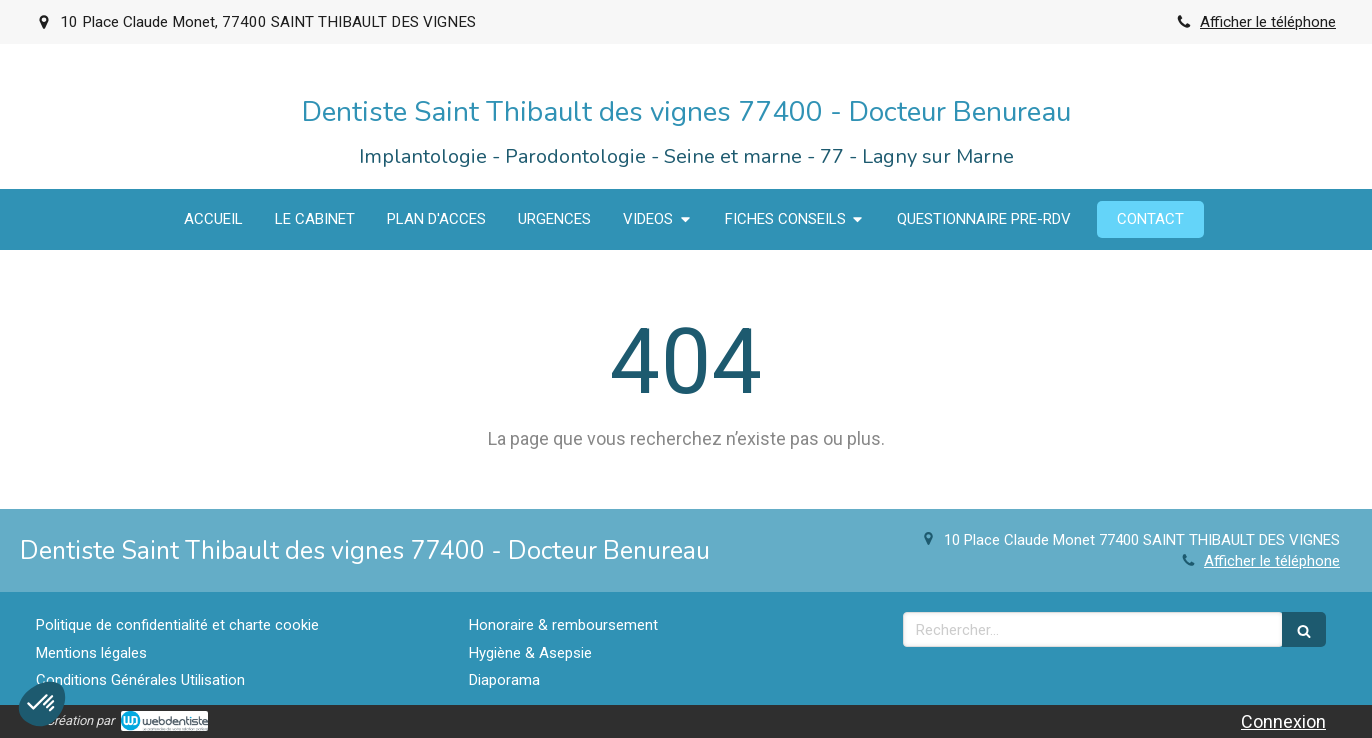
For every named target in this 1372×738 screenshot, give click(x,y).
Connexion (1283, 721)
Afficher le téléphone (1268, 22)
